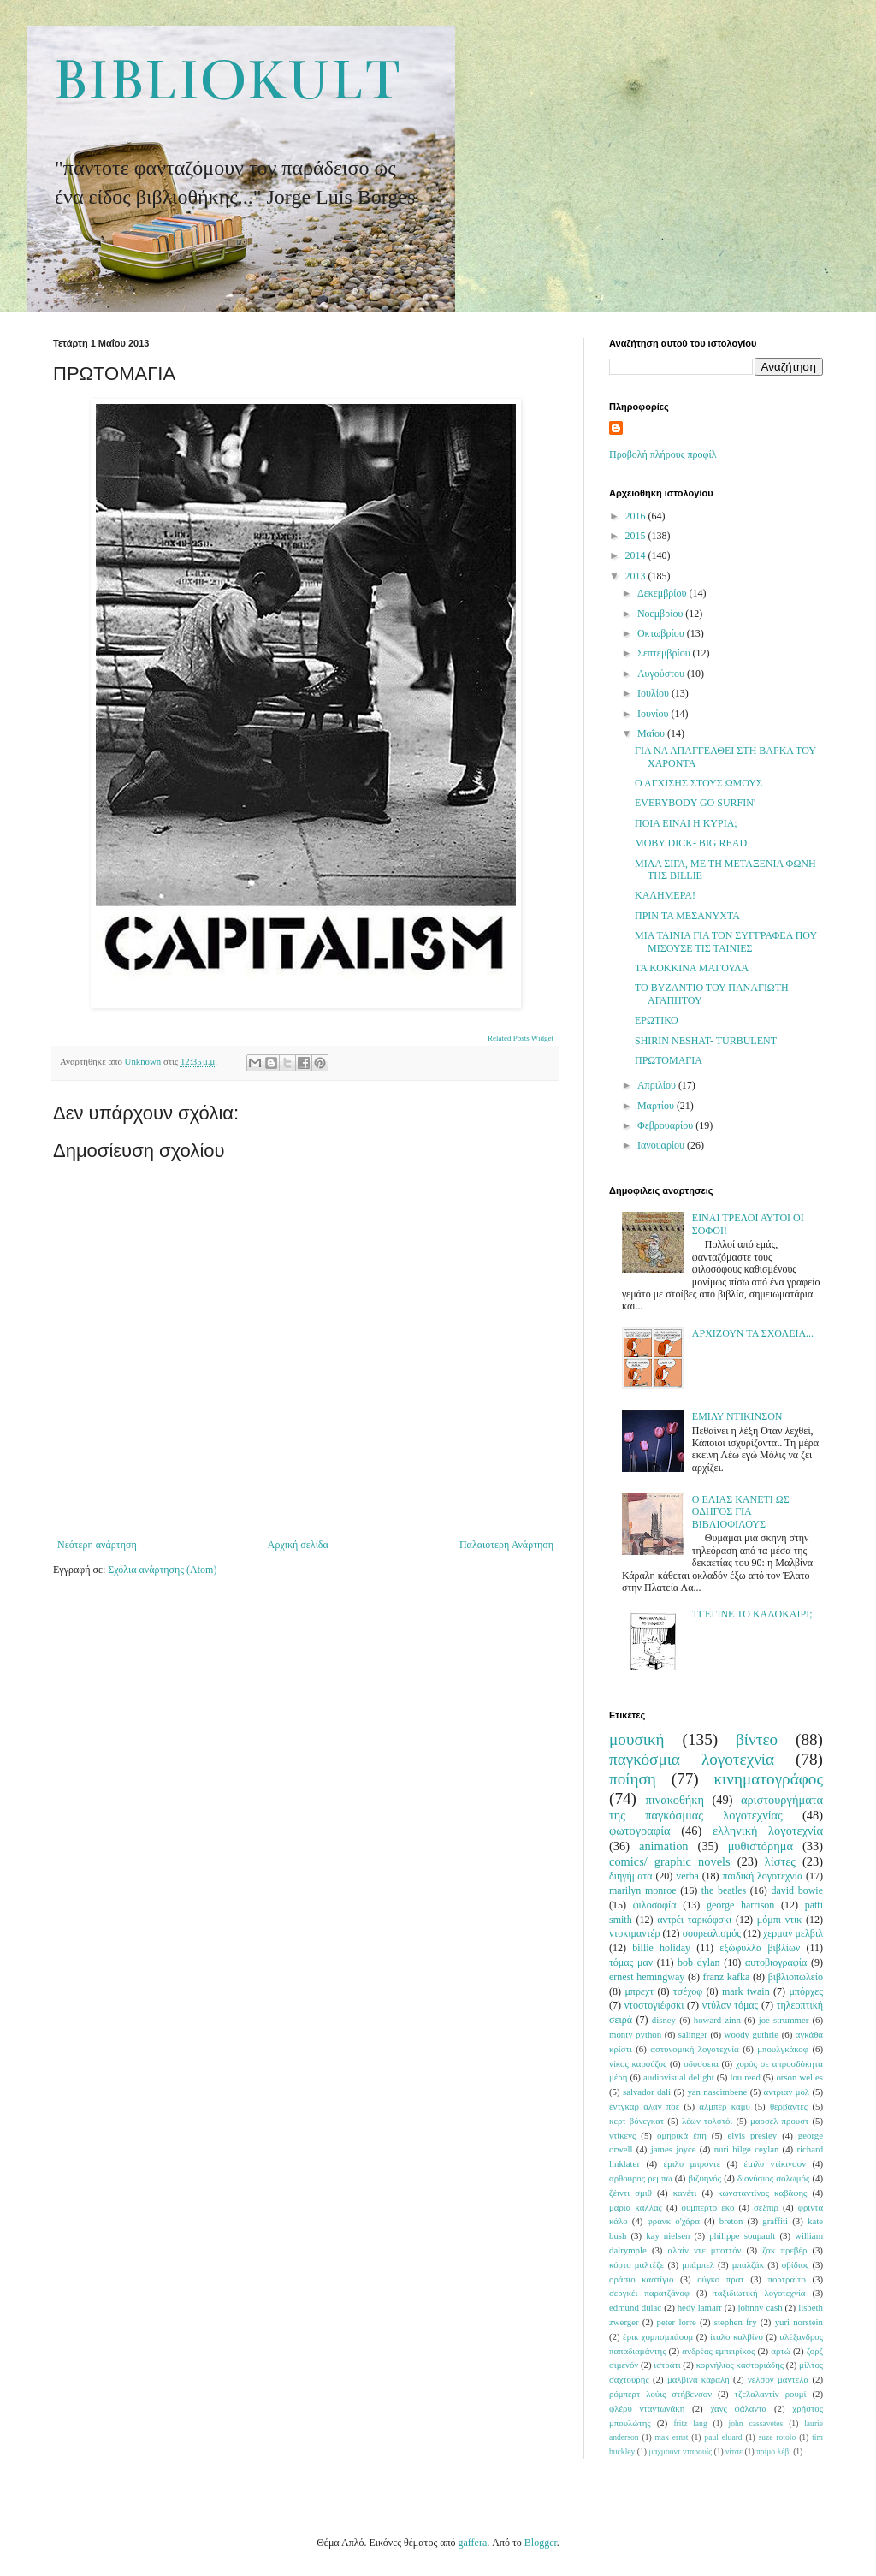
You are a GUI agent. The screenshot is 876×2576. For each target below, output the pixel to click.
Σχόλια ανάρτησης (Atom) (162, 1570)
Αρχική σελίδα (298, 1545)
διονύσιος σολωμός (773, 2178)
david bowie (797, 1890)
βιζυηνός (705, 2178)
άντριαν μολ (786, 2091)
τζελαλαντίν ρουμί (771, 2394)
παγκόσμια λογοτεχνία (691, 1759)
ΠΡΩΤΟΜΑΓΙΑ (668, 1060)
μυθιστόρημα (760, 1846)
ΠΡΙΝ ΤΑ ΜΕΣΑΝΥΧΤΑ (687, 916)
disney (664, 2020)
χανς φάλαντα (738, 2408)
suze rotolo (777, 2437)
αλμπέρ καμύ (724, 2106)
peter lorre (676, 2322)
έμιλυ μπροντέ (691, 2163)
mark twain (746, 1991)
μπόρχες (806, 1991)
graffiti (775, 2221)
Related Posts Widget (520, 1038)
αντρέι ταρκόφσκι (694, 1920)
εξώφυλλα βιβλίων (759, 1948)
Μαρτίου (657, 1106)
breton (731, 2221)
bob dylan (698, 1962)
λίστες (780, 1861)
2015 (636, 536)
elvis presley (753, 2135)
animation (664, 1846)
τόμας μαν (631, 1962)
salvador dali (647, 2091)
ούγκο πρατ (720, 2279)
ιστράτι (667, 2364)
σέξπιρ (766, 2207)
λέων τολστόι (707, 2121)
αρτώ (780, 2351)
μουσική (637, 1739)
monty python (635, 2034)
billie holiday (661, 1948)
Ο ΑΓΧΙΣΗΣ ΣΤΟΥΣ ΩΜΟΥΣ (698, 783)
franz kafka (726, 1977)
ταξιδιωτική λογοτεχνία (760, 2293)
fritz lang (690, 2423)
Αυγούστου (662, 674)
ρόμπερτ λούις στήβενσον (660, 2394)
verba (687, 1876)
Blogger (540, 2543)
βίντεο (757, 1739)
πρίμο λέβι (773, 2451)
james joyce (673, 2149)
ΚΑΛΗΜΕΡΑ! (665, 895)
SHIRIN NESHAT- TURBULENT (706, 1041)
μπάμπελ (698, 2264)
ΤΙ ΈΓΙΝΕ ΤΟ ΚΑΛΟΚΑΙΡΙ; (752, 1614)
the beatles (724, 1890)
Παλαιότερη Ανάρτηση (506, 1545)
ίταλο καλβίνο (736, 2336)
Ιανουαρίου (662, 1145)
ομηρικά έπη (682, 2135)
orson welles (799, 2077)
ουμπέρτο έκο (708, 2207)
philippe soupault (742, 2235)
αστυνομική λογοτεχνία (694, 2049)
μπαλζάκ (748, 2264)
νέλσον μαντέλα (778, 2379)
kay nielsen (668, 2235)
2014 (636, 555)
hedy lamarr (700, 2307)
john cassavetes (756, 2423)
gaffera (473, 2543)
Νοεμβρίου (661, 614)
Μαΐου (652, 733)
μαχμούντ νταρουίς (680, 2451)
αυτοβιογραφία (776, 1962)
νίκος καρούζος (637, 2063)
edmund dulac (635, 2307)
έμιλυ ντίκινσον (775, 2163)
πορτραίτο (787, 2279)
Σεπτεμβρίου (665, 653)
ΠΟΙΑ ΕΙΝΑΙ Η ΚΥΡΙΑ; (686, 823)
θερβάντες (789, 2106)
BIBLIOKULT (226, 80)
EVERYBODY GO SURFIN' (695, 803)
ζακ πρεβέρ (784, 2250)
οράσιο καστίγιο (641, 2279)
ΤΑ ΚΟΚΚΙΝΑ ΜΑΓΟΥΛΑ (692, 968)
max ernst (671, 2437)
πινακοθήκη (675, 1800)
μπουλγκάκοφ (782, 2049)
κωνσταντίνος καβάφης (762, 2192)
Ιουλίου (654, 693)
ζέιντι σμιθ (630, 2192)
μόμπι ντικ (779, 1920)
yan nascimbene (717, 2091)
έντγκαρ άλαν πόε (644, 2106)
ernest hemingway (646, 1977)
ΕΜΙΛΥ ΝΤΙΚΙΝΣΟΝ (737, 1416)
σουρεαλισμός (712, 1933)
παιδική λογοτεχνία (762, 1876)
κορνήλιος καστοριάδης (740, 2364)
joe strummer (784, 2020)
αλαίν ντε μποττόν (705, 2250)
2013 (636, 576)
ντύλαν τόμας (730, 2005)
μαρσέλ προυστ (779, 2121)
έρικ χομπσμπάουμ (658, 2336)
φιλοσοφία (655, 1905)
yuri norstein (799, 2322)
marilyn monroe (643, 1890)
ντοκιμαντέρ (634, 1933)
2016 (636, 516)
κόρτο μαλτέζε (636, 2264)
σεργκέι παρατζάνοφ (649, 2293)
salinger (692, 2034)
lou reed (745, 2077)
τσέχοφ (687, 1991)
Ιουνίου (654, 714)
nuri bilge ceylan (746, 2149)
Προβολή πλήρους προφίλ (663, 454)
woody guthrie (752, 2034)
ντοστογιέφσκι (654, 2005)
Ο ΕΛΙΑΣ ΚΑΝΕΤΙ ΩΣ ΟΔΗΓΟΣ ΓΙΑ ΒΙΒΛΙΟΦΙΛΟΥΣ (741, 1511)
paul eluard (723, 2437)
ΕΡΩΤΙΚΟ (656, 1020)
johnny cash (759, 2307)
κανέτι (685, 2192)
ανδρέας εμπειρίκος (718, 2351)
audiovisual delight (678, 2077)
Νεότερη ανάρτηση (97, 1545)
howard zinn (717, 2020)
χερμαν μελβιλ (793, 1933)
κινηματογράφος (768, 1779)
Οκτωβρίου (662, 633)
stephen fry (735, 2322)
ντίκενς (622, 2135)
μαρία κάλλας (635, 2207)
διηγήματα (631, 1876)
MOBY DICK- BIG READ (691, 843)
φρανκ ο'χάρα (674, 2221)
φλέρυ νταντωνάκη (646, 2408)
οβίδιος (795, 2264)
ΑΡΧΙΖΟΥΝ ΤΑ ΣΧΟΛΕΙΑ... (753, 1333)
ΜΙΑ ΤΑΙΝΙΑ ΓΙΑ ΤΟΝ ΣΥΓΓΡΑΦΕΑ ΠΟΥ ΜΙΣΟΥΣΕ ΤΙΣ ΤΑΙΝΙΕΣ (726, 941)
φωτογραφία (640, 1830)
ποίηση (632, 1779)
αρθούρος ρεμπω (640, 2178)
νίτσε (734, 2451)
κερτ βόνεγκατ (636, 2121)
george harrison (740, 1905)
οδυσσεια (701, 2063)
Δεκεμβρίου (663, 593)
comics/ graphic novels (670, 1861)
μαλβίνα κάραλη (698, 2379)
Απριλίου (657, 1085)
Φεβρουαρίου (666, 1125)
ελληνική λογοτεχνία (768, 1830)
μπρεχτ (639, 1991)
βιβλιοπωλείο (795, 1977)
